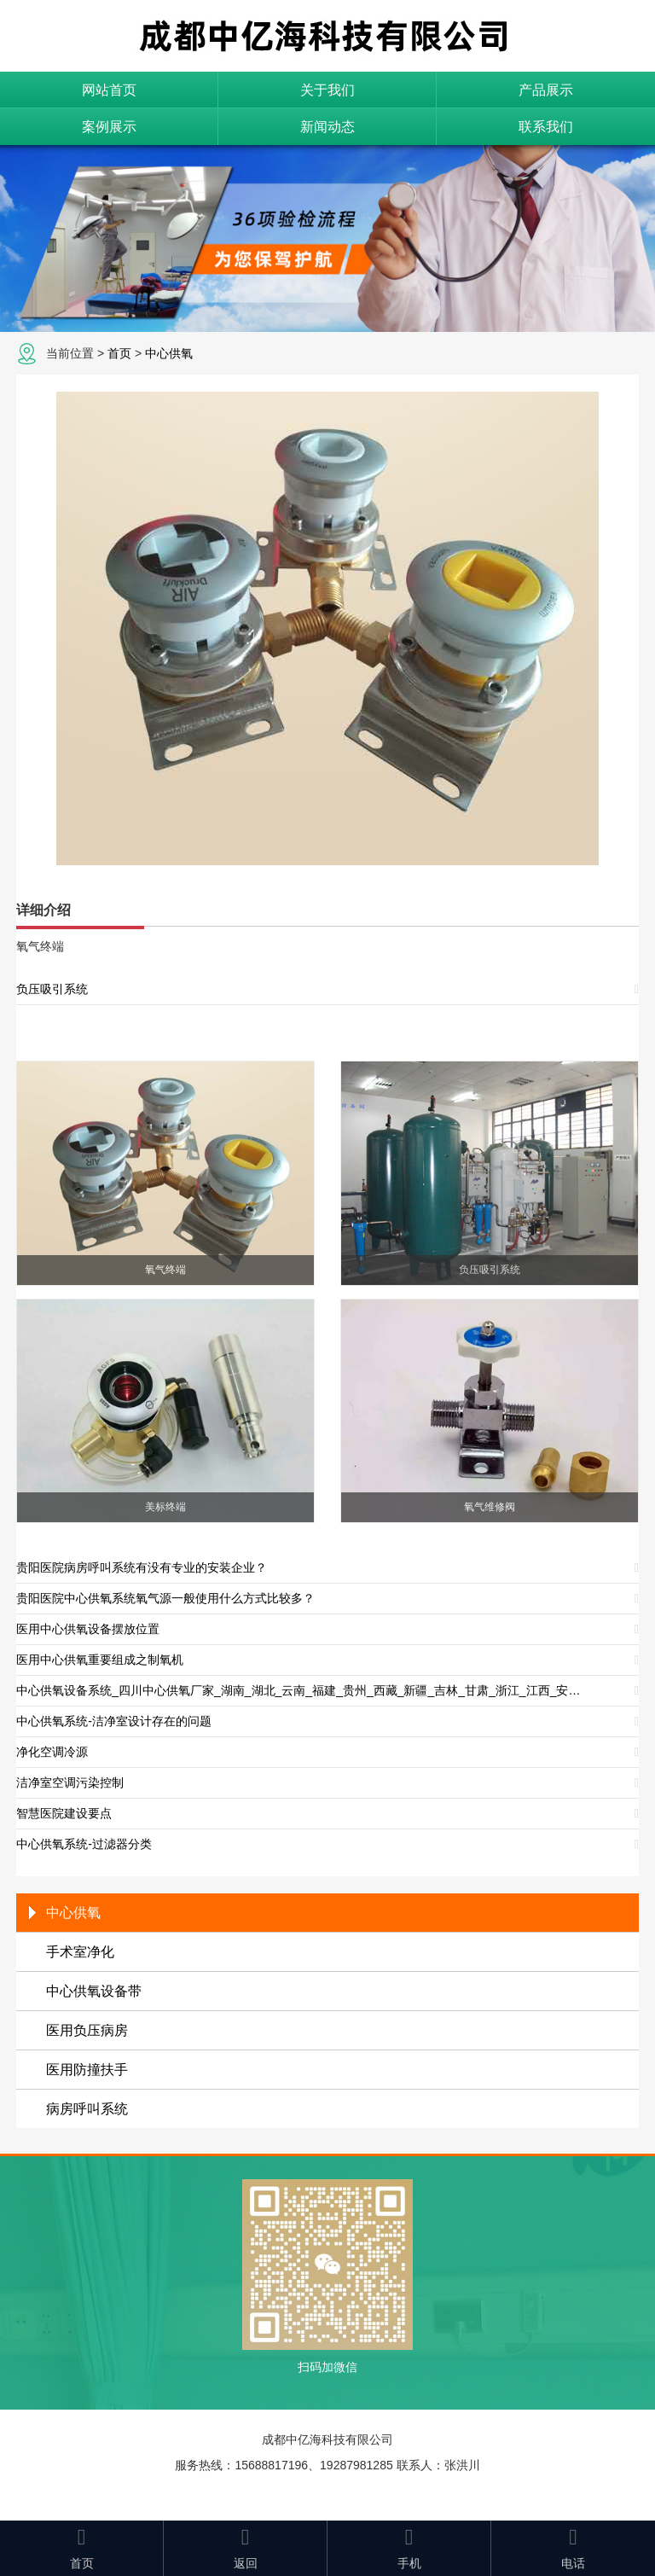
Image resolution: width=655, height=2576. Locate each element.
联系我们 (546, 126)
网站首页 (109, 90)
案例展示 (109, 126)
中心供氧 (169, 353)
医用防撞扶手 (87, 2069)
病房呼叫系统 (87, 2109)
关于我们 (327, 90)
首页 (119, 353)
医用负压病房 (87, 2030)
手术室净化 (80, 1952)
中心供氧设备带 (94, 1991)
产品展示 (546, 90)
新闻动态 (327, 126)
